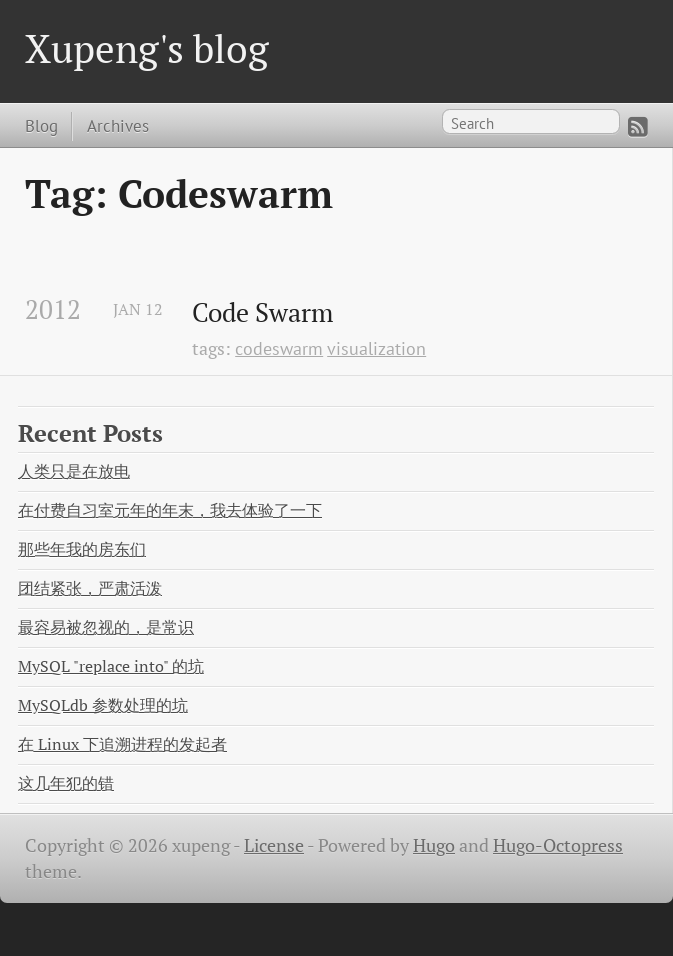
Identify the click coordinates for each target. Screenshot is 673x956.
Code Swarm (262, 313)
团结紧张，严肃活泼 (90, 588)
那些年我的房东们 (82, 549)
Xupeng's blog (147, 48)
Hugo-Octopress (558, 845)
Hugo (434, 845)
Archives (118, 125)
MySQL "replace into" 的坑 (111, 666)
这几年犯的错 (66, 783)
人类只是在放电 (74, 471)
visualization (376, 348)
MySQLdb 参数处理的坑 (103, 705)
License (274, 845)
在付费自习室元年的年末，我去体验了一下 (170, 510)
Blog (41, 125)
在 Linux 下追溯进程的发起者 (122, 744)
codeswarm (279, 348)
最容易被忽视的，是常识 (106, 627)
